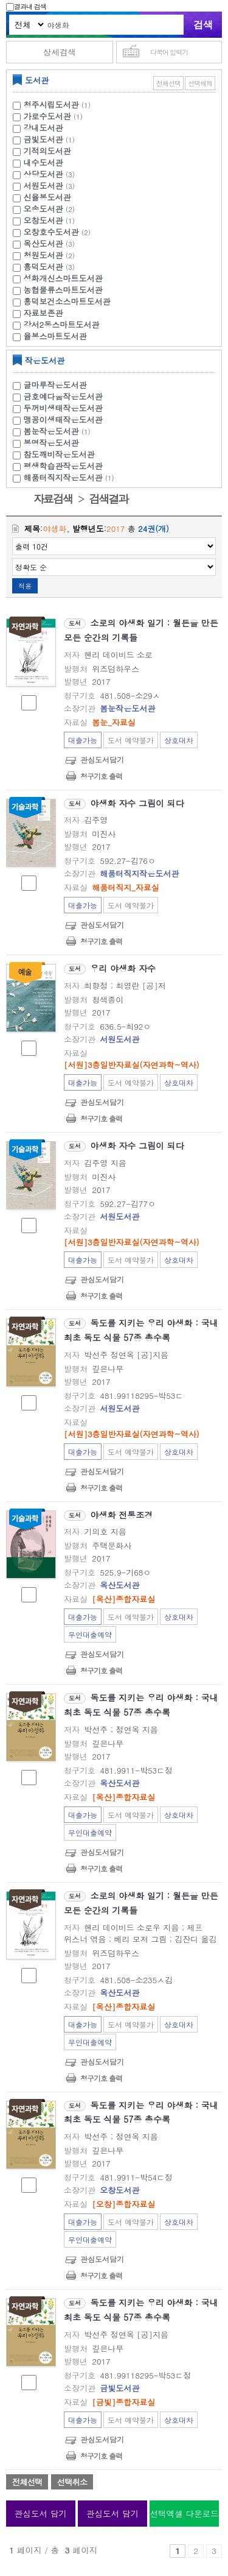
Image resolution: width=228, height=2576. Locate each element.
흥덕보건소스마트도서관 (67, 301)
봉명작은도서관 (51, 442)
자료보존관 (43, 313)
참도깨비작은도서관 (59, 454)
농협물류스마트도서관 (63, 289)
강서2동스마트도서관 (62, 324)
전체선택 (168, 83)
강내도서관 (43, 127)
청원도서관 (43, 255)
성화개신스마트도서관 (63, 278)
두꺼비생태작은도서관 (63, 408)
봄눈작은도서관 (59, 431)
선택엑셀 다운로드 (184, 2513)
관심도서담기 (102, 759)
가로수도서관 (47, 116)
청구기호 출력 (101, 776)
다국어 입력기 (169, 52)
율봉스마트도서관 (55, 336)
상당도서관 (43, 174)
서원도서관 (43, 185)
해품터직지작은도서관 (70, 477)
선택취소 (72, 2482)
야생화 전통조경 (122, 1515)
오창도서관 (43, 220)
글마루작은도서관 (55, 385)
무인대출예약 (90, 1634)
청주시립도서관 (51, 104)
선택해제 (200, 83)
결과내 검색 (26, 6)
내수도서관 (43, 162)
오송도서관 (43, 208)
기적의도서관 (47, 151)
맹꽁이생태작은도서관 (63, 419)
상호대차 (178, 740)
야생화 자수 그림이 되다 (137, 803)
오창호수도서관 (51, 232)
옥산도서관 (43, 243)
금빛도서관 (43, 139)
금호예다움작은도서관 (63, 396)
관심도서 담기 (41, 2513)
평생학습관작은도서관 (63, 466)
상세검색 (59, 52)
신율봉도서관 (47, 197)
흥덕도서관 (43, 266)
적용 (25, 585)
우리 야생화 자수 (123, 968)
